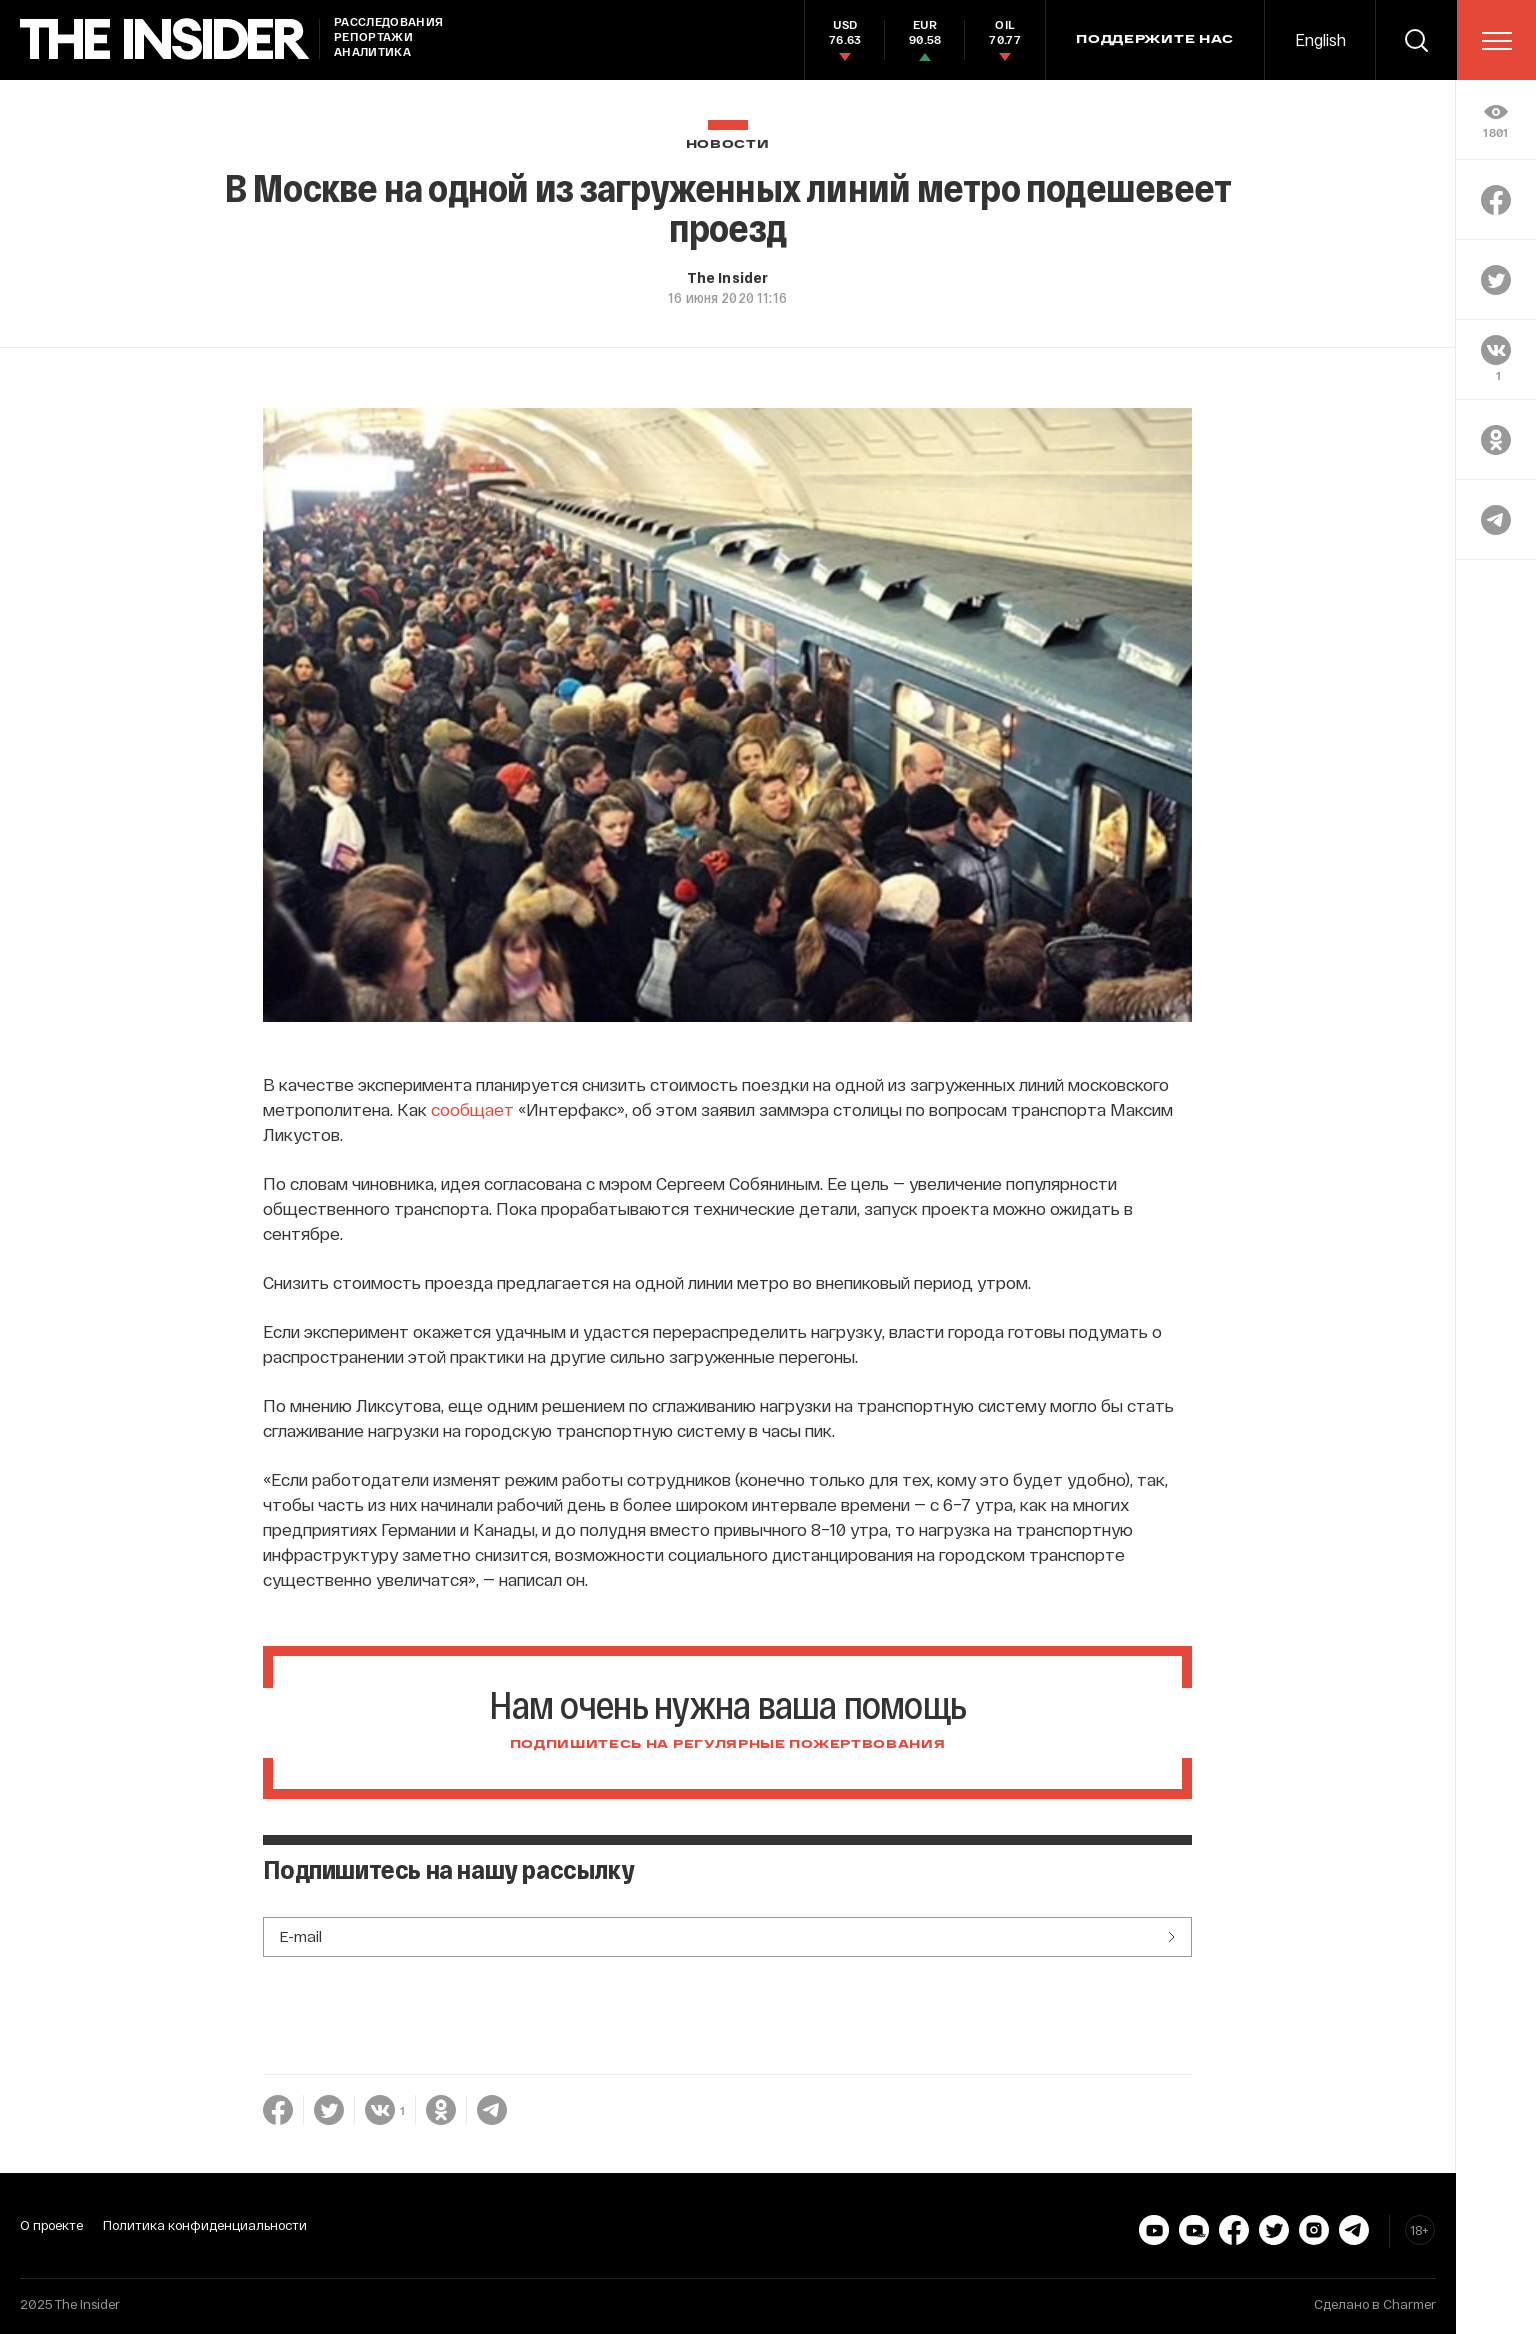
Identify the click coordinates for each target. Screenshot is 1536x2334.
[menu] (1497, 41)
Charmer (1409, 2304)
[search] (1416, 40)
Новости (728, 144)
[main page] (165, 39)
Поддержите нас (1155, 40)
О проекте (51, 2225)
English (1320, 39)
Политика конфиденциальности (205, 2225)
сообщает (472, 1109)
